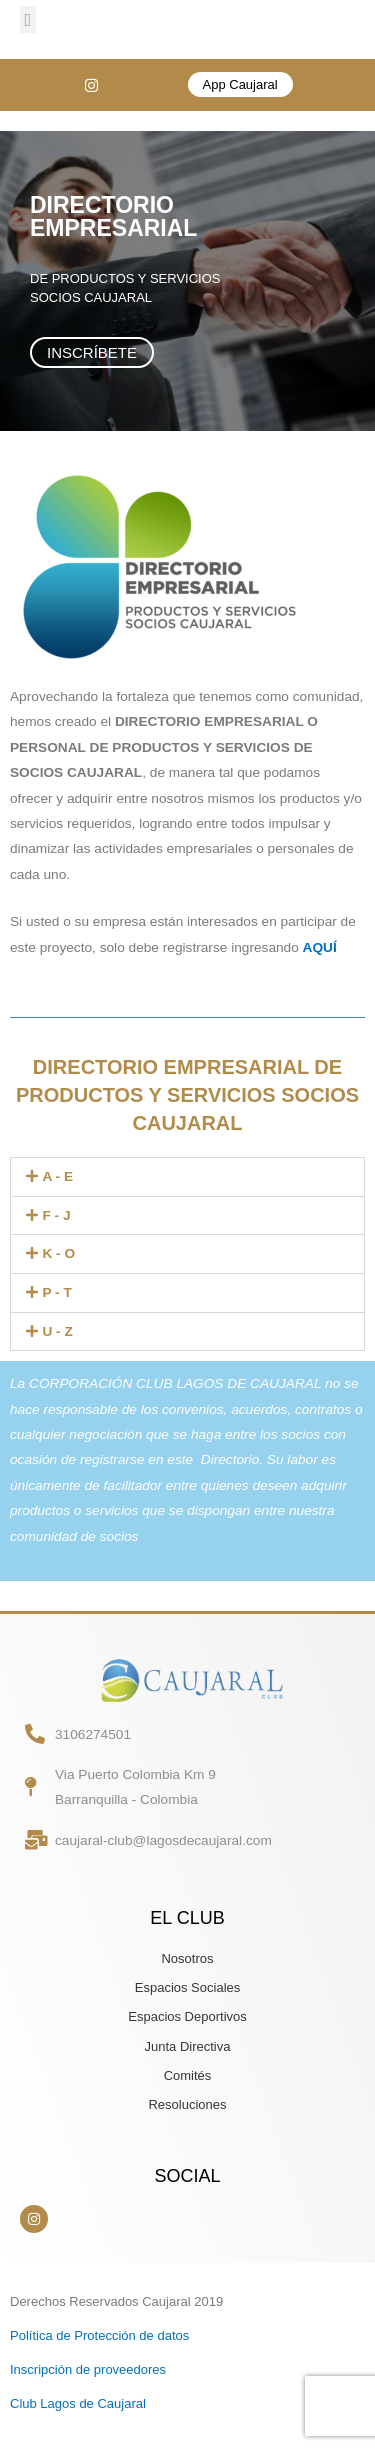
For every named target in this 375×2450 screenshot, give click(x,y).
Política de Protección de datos (99, 2335)
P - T (56, 1292)
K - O (58, 1253)
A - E (57, 1176)
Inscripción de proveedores (88, 2369)
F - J (56, 1215)
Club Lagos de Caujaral (78, 2403)
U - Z (57, 1331)
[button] (28, 19)
